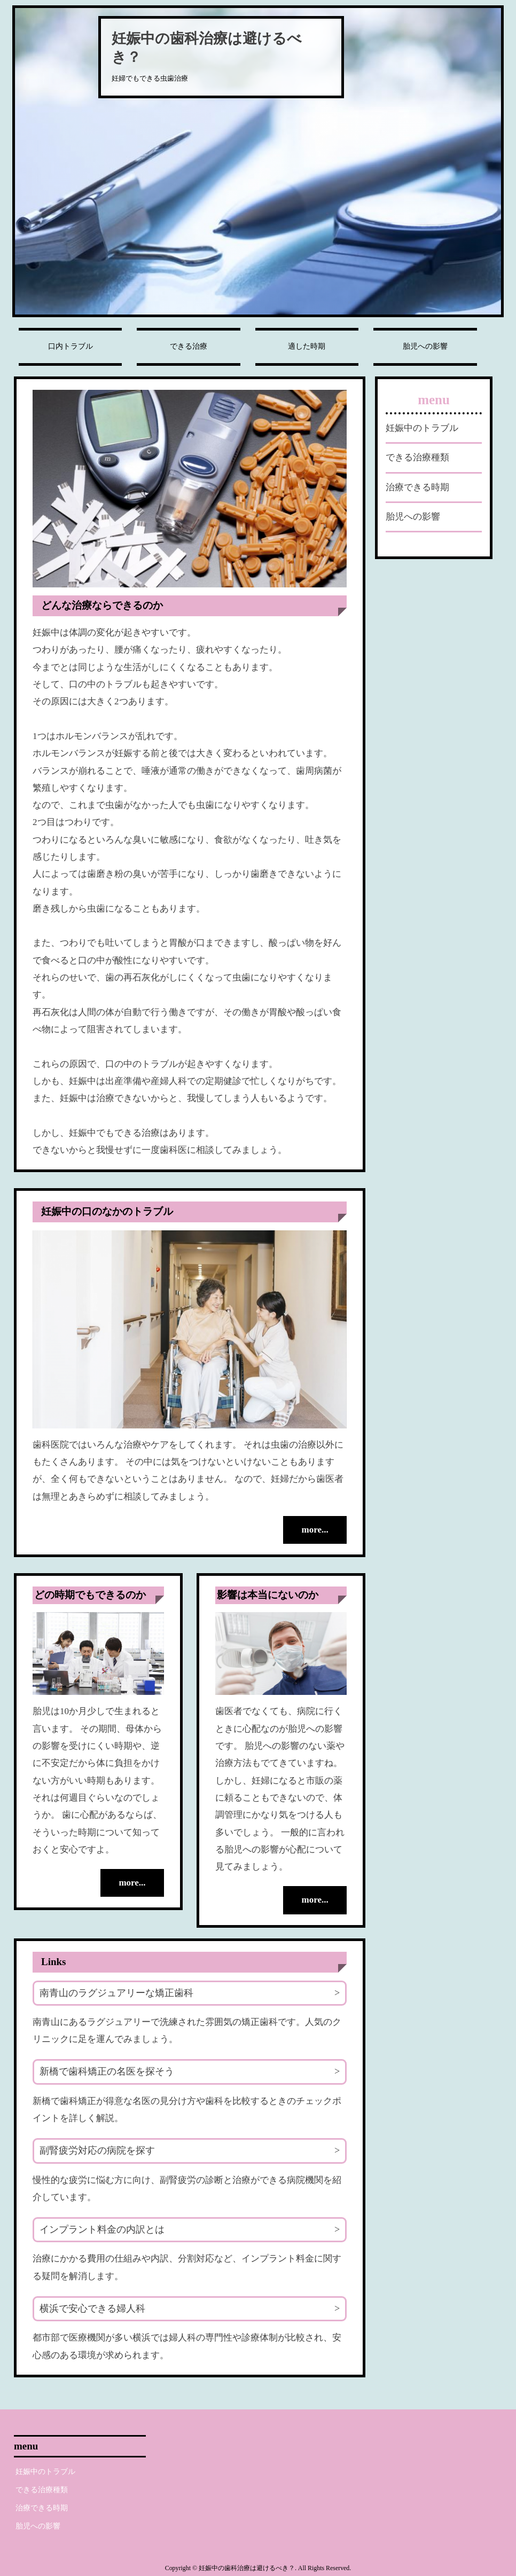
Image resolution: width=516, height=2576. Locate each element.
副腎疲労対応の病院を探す (97, 2150)
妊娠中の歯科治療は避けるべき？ (207, 47)
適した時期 (306, 346)
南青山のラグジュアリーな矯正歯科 (116, 1992)
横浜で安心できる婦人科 (92, 2308)
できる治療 (188, 346)
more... (314, 1530)
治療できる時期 (417, 487)
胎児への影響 (425, 346)
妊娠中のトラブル (422, 428)
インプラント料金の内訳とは (102, 2229)
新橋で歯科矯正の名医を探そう (107, 2071)
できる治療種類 (417, 457)
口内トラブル (70, 346)
